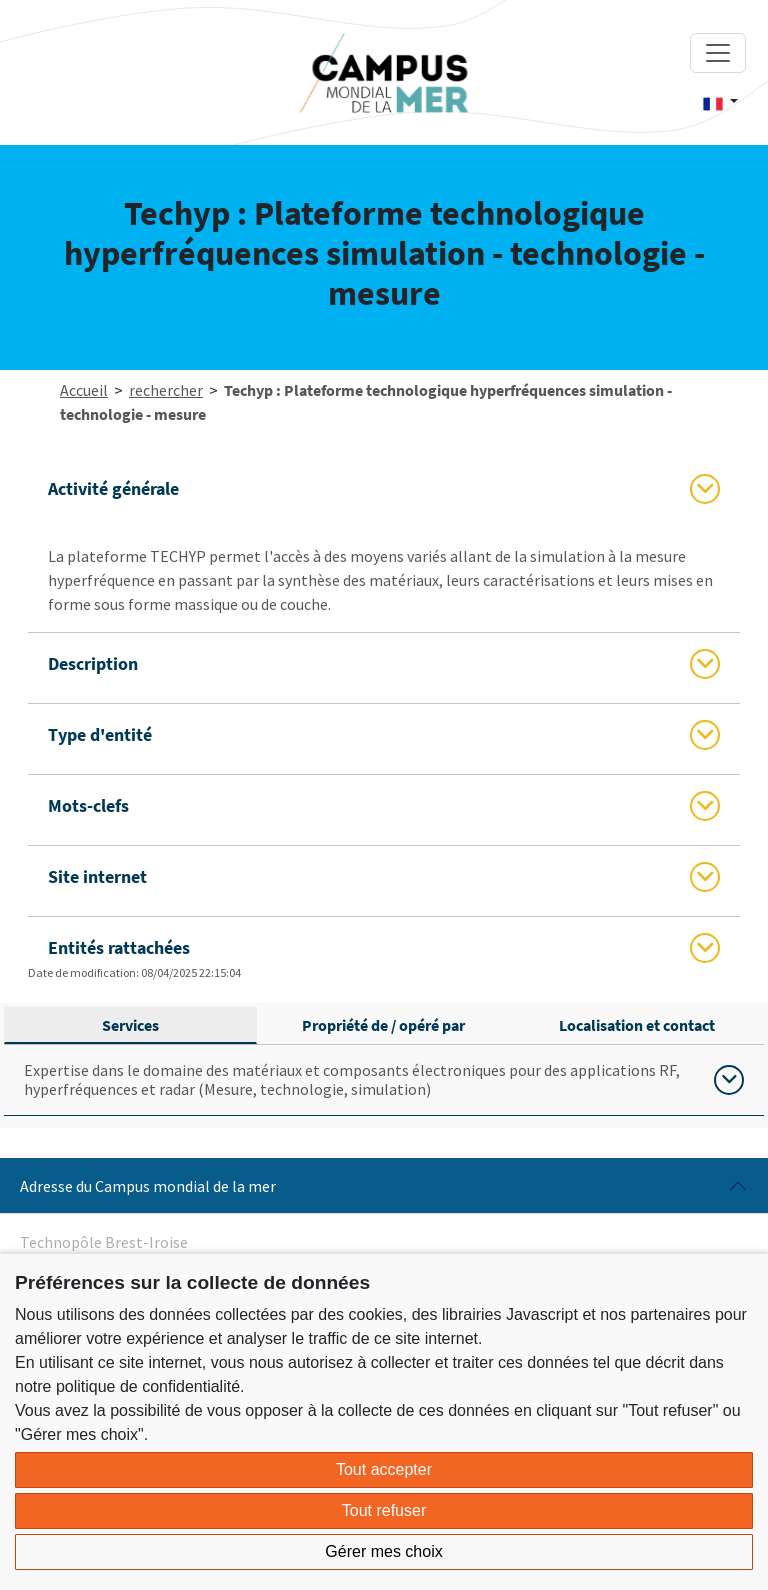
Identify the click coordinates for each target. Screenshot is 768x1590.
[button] (720, 102)
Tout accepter (384, 1469)
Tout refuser (384, 1510)
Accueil (84, 390)
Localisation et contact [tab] (637, 1025)
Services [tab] (130, 1025)
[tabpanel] (384, 1080)
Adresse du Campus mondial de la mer (148, 1186)
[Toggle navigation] (718, 53)
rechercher (166, 390)
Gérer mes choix (383, 1551)
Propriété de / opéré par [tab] (383, 1025)
